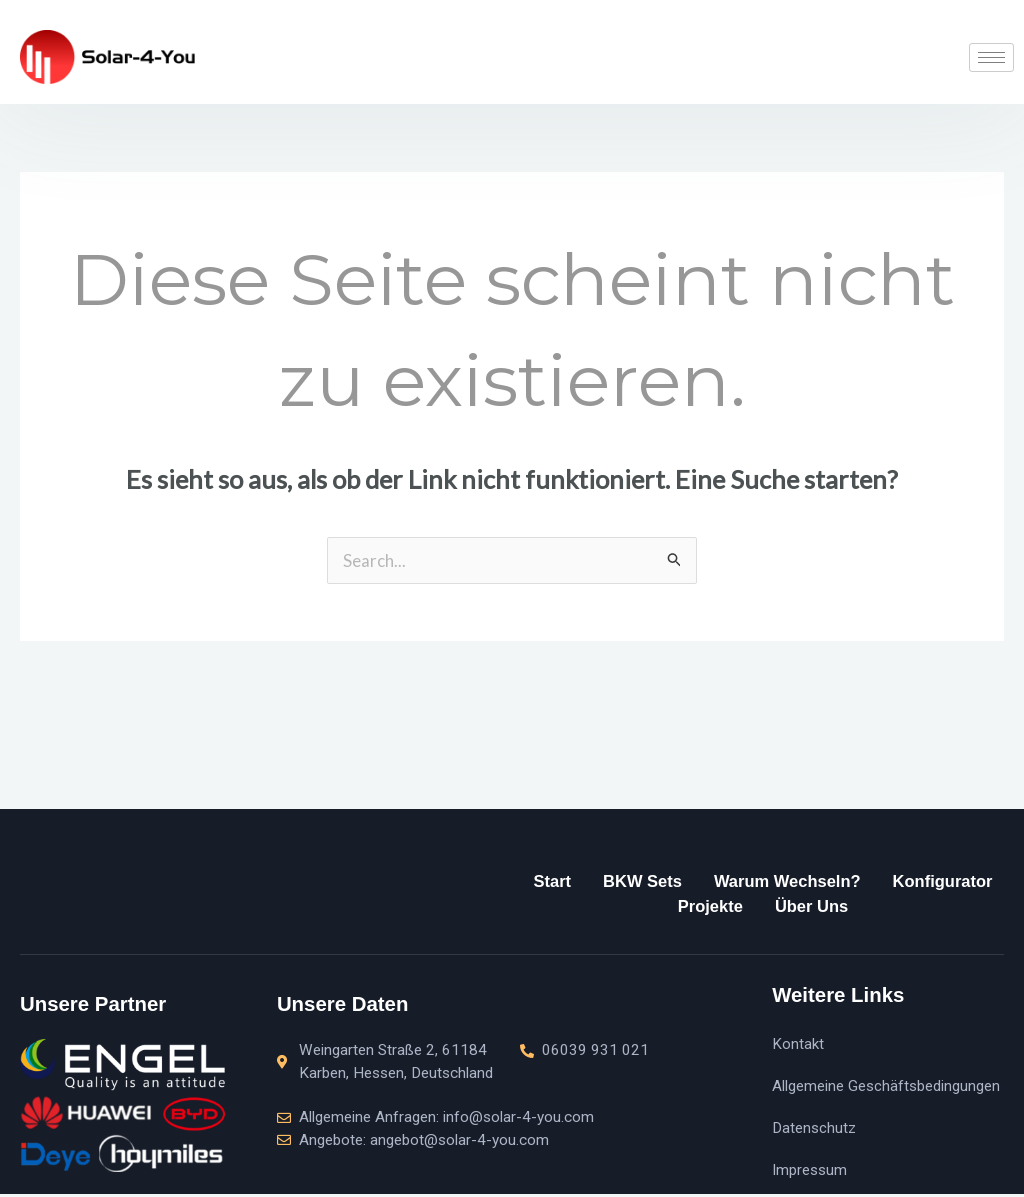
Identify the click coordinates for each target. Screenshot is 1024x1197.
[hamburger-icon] (991, 57)
